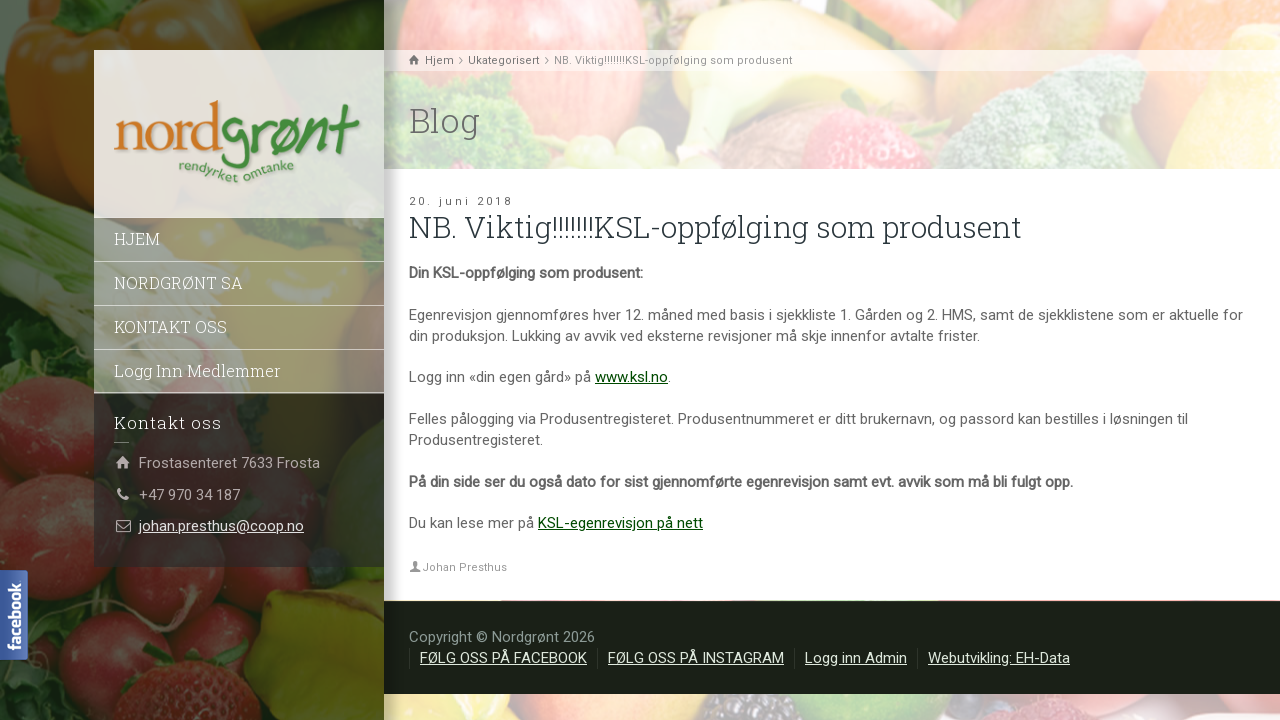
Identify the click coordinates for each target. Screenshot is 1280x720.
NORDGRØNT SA (178, 282)
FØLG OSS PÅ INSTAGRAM (696, 658)
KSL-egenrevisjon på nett (620, 523)
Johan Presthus (464, 567)
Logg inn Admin (856, 658)
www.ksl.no (631, 377)
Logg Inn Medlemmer (197, 370)
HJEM (137, 238)
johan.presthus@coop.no (221, 526)
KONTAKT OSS (170, 326)
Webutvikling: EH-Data (999, 658)
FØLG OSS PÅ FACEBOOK (503, 658)
